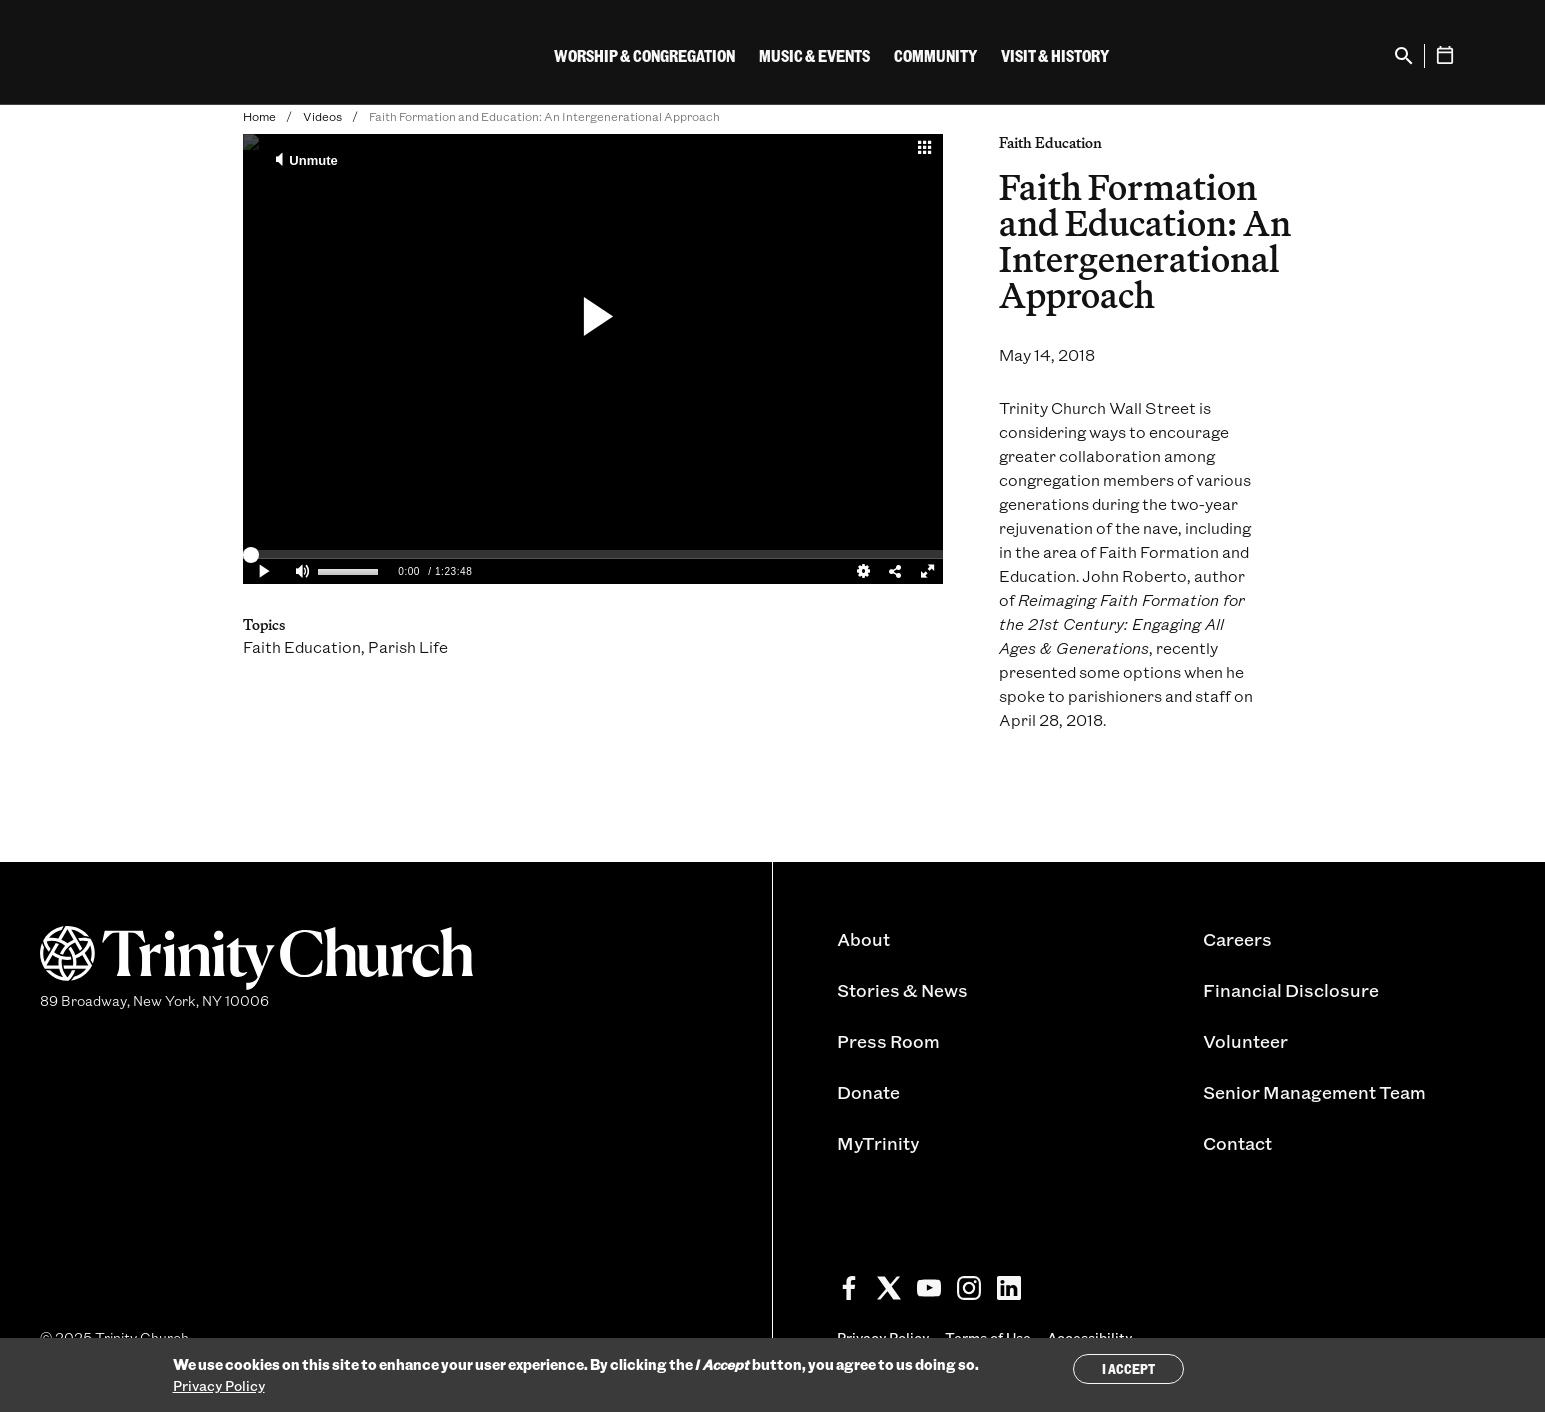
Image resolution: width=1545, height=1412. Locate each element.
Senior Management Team (1314, 1092)
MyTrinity (878, 1143)
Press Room (888, 1041)
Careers (1237, 939)
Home (259, 116)
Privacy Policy (219, 1385)
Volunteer (1245, 1041)
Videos (322, 116)
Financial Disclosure (1291, 990)
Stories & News (902, 990)
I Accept (1128, 1368)
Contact (1237, 1143)
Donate (868, 1092)
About (863, 939)
